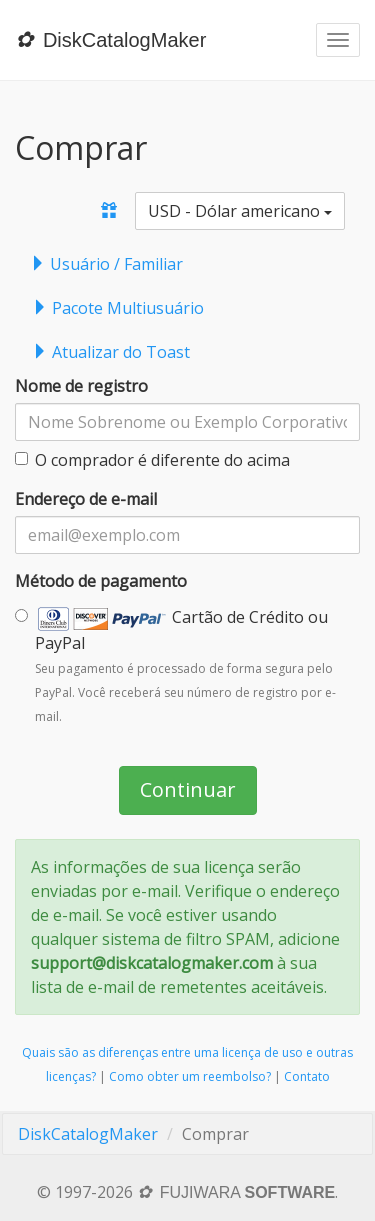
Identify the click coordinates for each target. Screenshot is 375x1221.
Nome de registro (81, 386)
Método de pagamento (101, 581)
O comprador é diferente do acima (152, 460)
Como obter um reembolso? (190, 1076)
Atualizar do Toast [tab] (111, 352)
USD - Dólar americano (240, 211)
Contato (307, 1076)
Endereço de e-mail (86, 499)
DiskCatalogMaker (88, 1134)
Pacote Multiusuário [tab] (118, 308)
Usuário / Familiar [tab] (106, 264)
